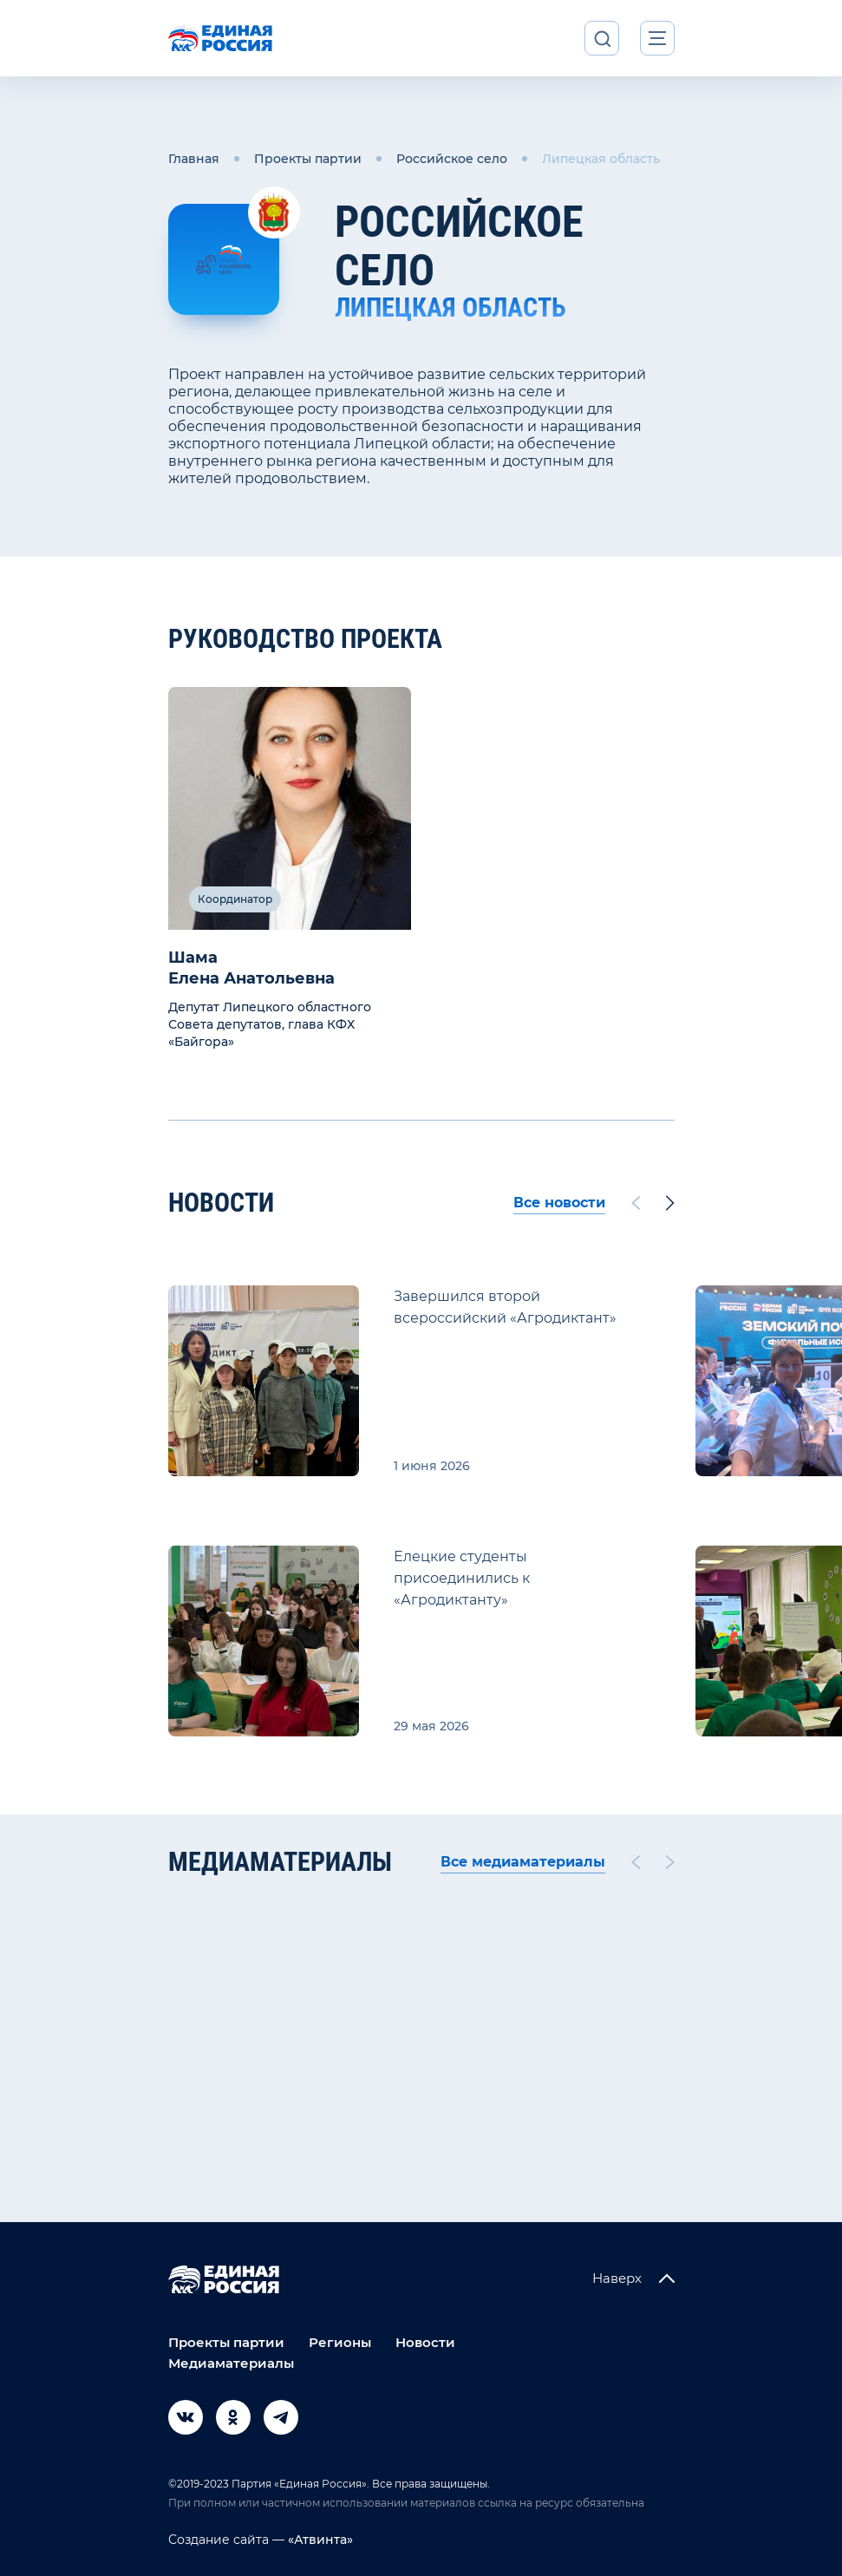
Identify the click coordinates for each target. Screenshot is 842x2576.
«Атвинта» (318, 2539)
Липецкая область (601, 159)
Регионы (340, 2342)
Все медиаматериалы (523, 1862)
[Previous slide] (634, 1203)
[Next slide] (670, 1203)
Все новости (559, 1202)
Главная (193, 159)
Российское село (451, 159)
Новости (425, 2342)
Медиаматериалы (231, 2363)
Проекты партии (308, 159)
